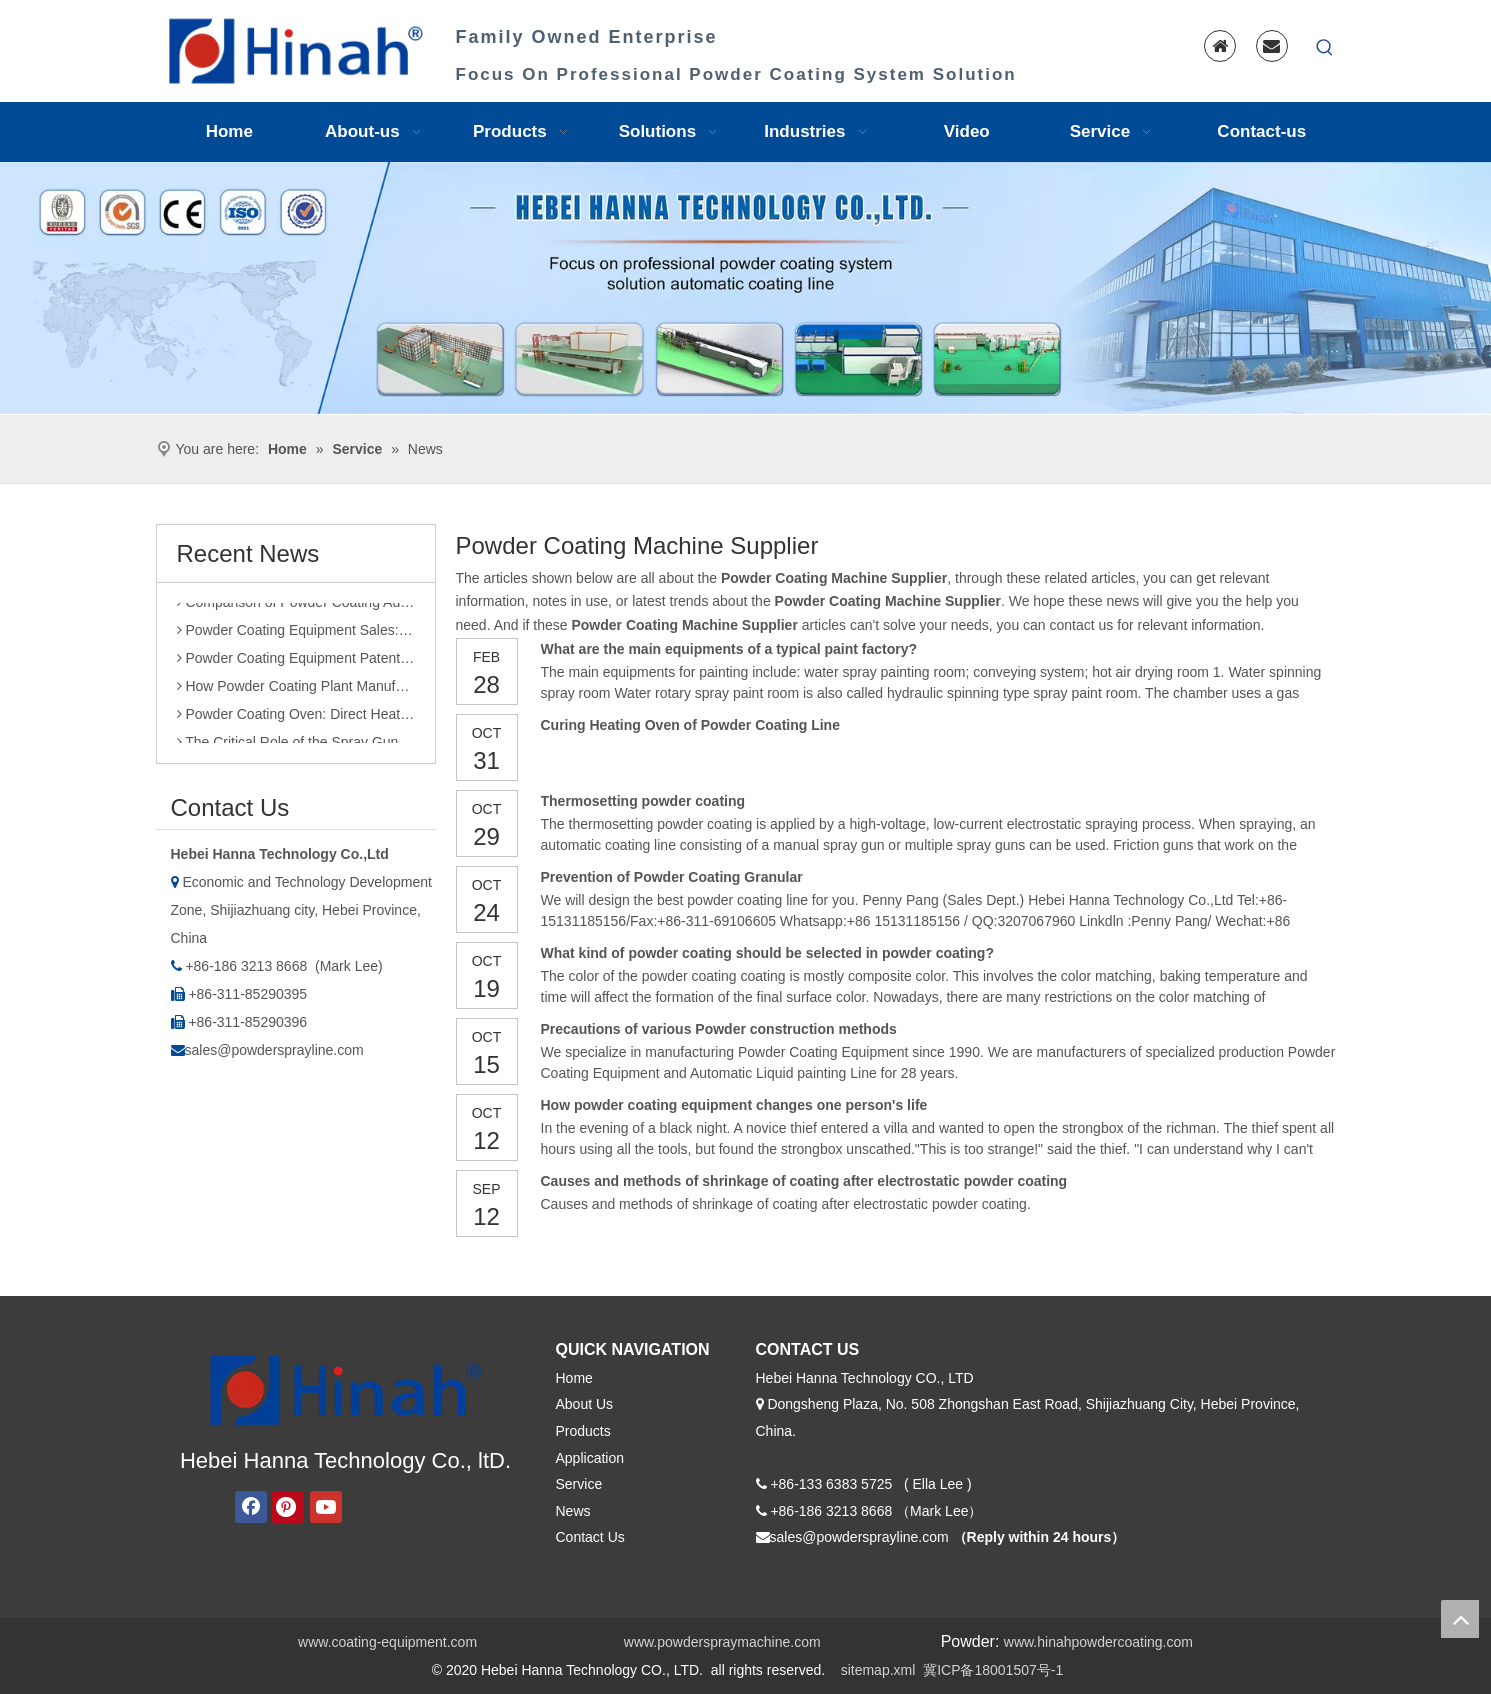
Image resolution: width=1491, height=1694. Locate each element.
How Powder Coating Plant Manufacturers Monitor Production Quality (296, 691)
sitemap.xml (878, 1670)
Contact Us (590, 1537)
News (573, 1511)
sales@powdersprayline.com (274, 1050)
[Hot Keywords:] (1325, 48)
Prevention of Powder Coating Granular (672, 877)
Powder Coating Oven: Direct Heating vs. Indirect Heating (296, 719)
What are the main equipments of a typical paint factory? (729, 649)
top (1460, 1619)
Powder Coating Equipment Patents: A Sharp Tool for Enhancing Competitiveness (296, 663)
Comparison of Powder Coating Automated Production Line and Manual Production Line (296, 607)
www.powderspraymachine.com (722, 1642)
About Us (585, 1404)
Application (590, 1458)
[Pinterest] (288, 1507)
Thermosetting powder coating (643, 801)
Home (574, 1378)
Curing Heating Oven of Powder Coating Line (690, 725)
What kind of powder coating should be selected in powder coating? (767, 953)
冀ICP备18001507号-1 (993, 1670)
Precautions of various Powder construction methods (719, 1029)
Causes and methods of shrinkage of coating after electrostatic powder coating (804, 1181)
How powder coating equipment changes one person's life (734, 1105)
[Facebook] (251, 1507)
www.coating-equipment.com (387, 1642)
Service (579, 1484)
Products (583, 1431)
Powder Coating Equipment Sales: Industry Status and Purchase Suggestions (296, 635)
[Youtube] (326, 1507)
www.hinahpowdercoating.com (1098, 1642)
